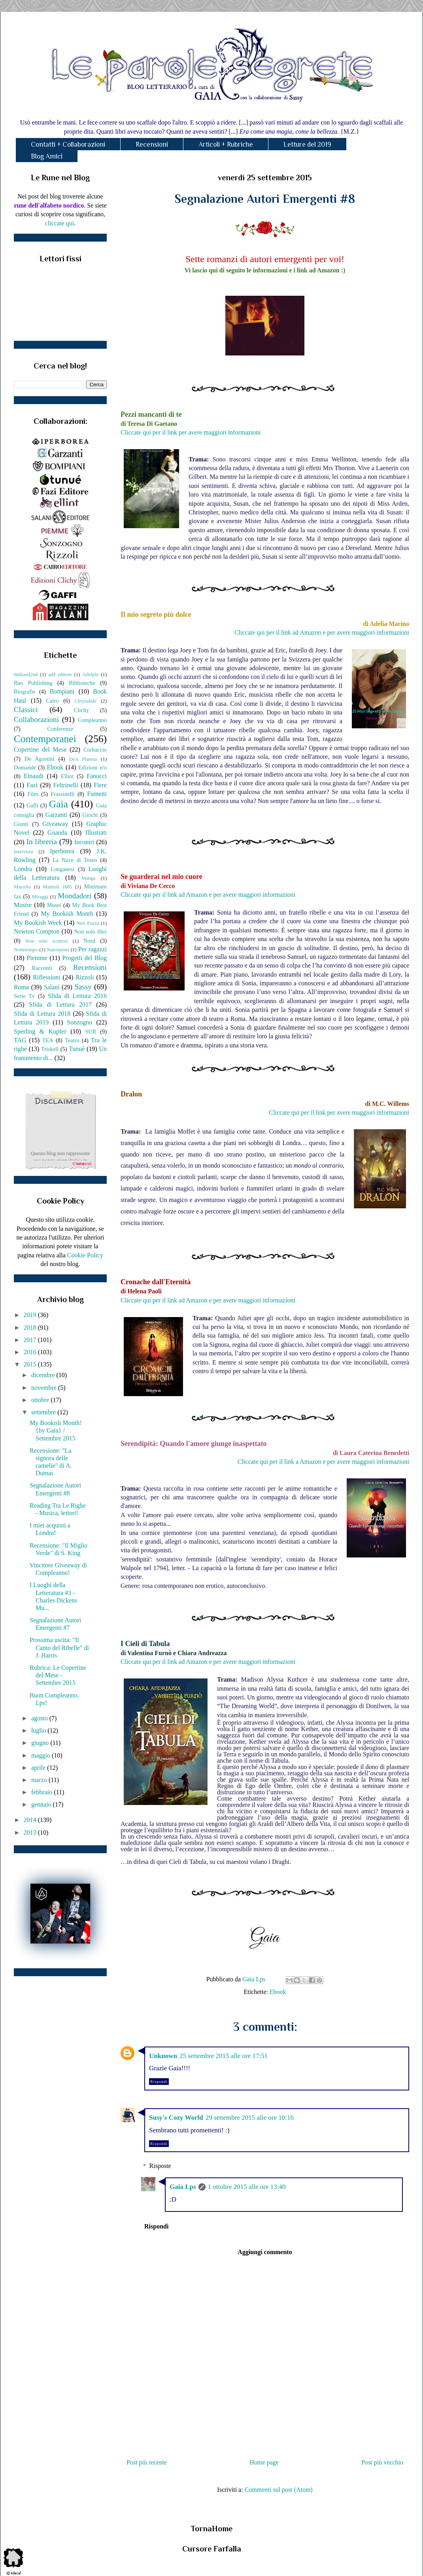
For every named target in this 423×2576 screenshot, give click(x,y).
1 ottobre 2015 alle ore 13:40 (247, 2186)
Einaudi (33, 776)
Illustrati (96, 832)
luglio (39, 1730)
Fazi (32, 785)
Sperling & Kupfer (40, 1031)
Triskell (50, 1049)
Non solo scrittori (46, 941)
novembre (44, 1387)
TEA (47, 1040)
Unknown (163, 2056)
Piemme (36, 957)
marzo (40, 1780)
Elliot (67, 776)
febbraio (42, 1792)
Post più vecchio (382, 2462)
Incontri (84, 842)
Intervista (23, 851)
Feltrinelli (65, 785)
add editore (60, 674)
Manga (88, 878)
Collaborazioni (36, 719)
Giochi (90, 815)
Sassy (83, 987)
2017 (31, 1339)
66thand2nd (26, 674)
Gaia (58, 804)
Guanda (57, 832)
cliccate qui (59, 223)
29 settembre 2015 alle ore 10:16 (250, 2117)
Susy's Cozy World (176, 2117)
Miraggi (40, 897)
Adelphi (90, 674)
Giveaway (55, 823)
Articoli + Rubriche (225, 144)
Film (33, 794)
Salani (52, 987)
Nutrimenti (58, 950)
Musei (54, 905)
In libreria (41, 841)
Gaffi (32, 805)
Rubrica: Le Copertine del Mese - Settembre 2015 (58, 1675)
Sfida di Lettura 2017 (60, 1004)
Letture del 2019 (307, 144)
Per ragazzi (92, 949)
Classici (26, 709)
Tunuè (77, 1048)
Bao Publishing (33, 683)
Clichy (81, 710)
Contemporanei (45, 739)
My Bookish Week (38, 922)
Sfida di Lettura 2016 (77, 995)
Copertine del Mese (40, 749)
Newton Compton (36, 931)
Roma (21, 987)
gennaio (42, 1804)
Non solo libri (90, 931)
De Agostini (40, 759)
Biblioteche (82, 683)
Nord (89, 940)
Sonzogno (79, 1022)
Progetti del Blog (84, 957)
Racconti (42, 968)
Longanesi (62, 869)
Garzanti (56, 814)
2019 (31, 1315)
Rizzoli (85, 977)
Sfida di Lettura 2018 (42, 1013)
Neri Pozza (87, 923)
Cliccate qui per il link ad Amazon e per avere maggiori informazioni (321, 632)
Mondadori (74, 896)
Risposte (160, 2165)
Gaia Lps (183, 2186)
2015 (31, 1364)
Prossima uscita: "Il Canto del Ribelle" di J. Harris (59, 1647)
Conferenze (60, 729)
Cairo (52, 700)
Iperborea (62, 851)
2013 (31, 1832)
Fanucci (97, 776)
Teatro (72, 1040)
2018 (31, 1327)
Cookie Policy (85, 1255)
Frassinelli (63, 794)
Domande (25, 767)
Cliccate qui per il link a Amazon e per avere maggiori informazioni (323, 1461)
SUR (90, 1031)
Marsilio (22, 887)
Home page (264, 2462)
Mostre (23, 905)
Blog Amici (46, 156)
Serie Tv (24, 996)
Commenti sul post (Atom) (279, 2489)
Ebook (278, 1991)
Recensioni (152, 144)
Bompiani (61, 691)
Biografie (24, 691)
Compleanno (92, 720)
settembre (44, 1412)
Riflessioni (46, 977)
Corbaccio (95, 750)
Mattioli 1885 (57, 887)
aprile (39, 1767)
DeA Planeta (83, 759)
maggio (41, 1755)
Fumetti (97, 793)
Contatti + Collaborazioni (68, 144)
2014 (31, 1819)
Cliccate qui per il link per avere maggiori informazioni (191, 432)
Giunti (21, 824)
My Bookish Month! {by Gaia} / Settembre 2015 (56, 1430)
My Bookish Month (67, 913)
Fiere (100, 785)
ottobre (41, 1400)
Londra (23, 869)
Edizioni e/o (92, 767)
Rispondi (159, 2081)
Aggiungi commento (265, 2252)
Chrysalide (85, 701)
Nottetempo (26, 950)
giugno (40, 1742)
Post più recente (147, 2462)
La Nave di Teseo (75, 860)
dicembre (44, 1375)
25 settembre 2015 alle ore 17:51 (223, 2056)
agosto (40, 1718)
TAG (20, 1040)
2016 (31, 1352)
